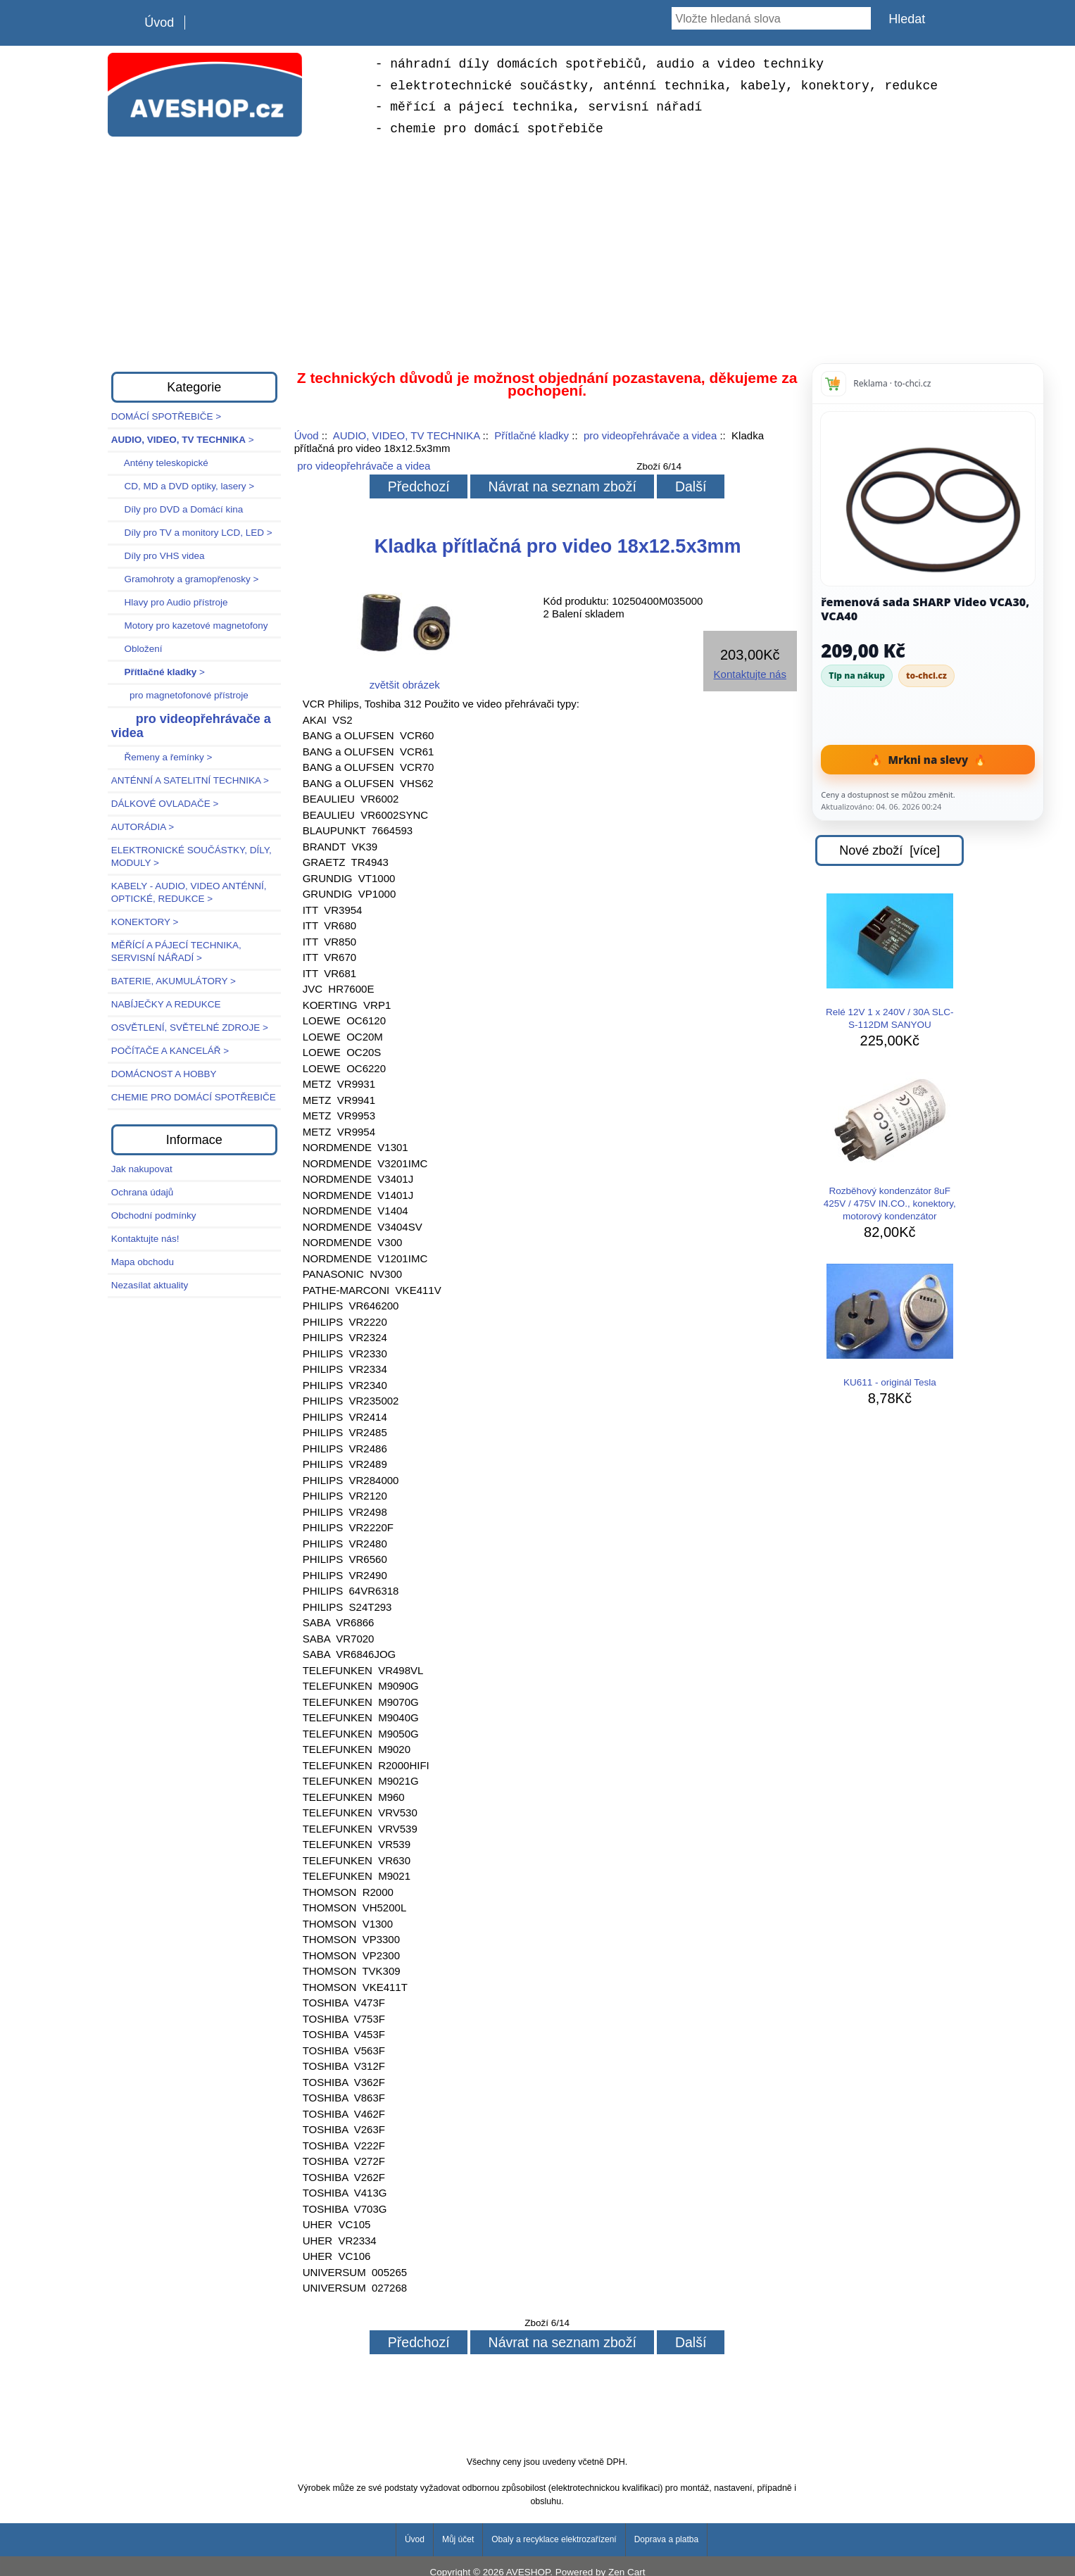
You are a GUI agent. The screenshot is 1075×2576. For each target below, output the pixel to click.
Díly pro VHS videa (158, 556)
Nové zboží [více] (889, 850)
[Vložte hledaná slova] (771, 18)
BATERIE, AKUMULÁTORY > (173, 981)
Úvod (159, 22)
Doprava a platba (666, 2539)
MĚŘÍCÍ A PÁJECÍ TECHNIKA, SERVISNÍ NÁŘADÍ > (176, 951)
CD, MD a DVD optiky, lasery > (182, 486)
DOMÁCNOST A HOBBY (164, 1074)
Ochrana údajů (142, 1192)
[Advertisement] (537, 252)
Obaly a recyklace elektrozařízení (553, 2539)
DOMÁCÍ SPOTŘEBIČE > (166, 416)
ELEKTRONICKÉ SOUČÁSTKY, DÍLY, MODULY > (191, 856)
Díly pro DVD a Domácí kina (177, 509)
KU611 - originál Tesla (889, 1326)
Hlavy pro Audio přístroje (169, 602)
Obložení (137, 648)
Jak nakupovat (141, 1169)
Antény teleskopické (159, 463)
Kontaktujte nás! (145, 1238)
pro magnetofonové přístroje (180, 695)
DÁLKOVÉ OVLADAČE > (165, 803)
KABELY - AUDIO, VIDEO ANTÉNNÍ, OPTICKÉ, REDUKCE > (189, 892)
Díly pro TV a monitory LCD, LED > (191, 532)
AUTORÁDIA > (142, 827)
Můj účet (458, 2539)
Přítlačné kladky (531, 435)
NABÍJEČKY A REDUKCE (166, 1004)
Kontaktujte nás (750, 674)
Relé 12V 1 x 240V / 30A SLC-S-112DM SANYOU (890, 961)
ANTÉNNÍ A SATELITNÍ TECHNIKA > (190, 780)
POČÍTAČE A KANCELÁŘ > (170, 1050)
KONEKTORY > (145, 922)
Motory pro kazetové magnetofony (189, 625)
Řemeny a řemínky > (162, 757)
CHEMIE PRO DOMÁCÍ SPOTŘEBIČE (193, 1097)
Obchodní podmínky (153, 1215)
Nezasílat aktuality (150, 1285)
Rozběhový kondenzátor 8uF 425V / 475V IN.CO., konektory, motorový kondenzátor (890, 1146)
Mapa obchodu (142, 1262)
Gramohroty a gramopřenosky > (185, 579)
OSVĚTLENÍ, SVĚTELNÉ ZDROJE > (189, 1027)
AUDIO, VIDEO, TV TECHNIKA (406, 435)
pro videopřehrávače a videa (650, 435)
